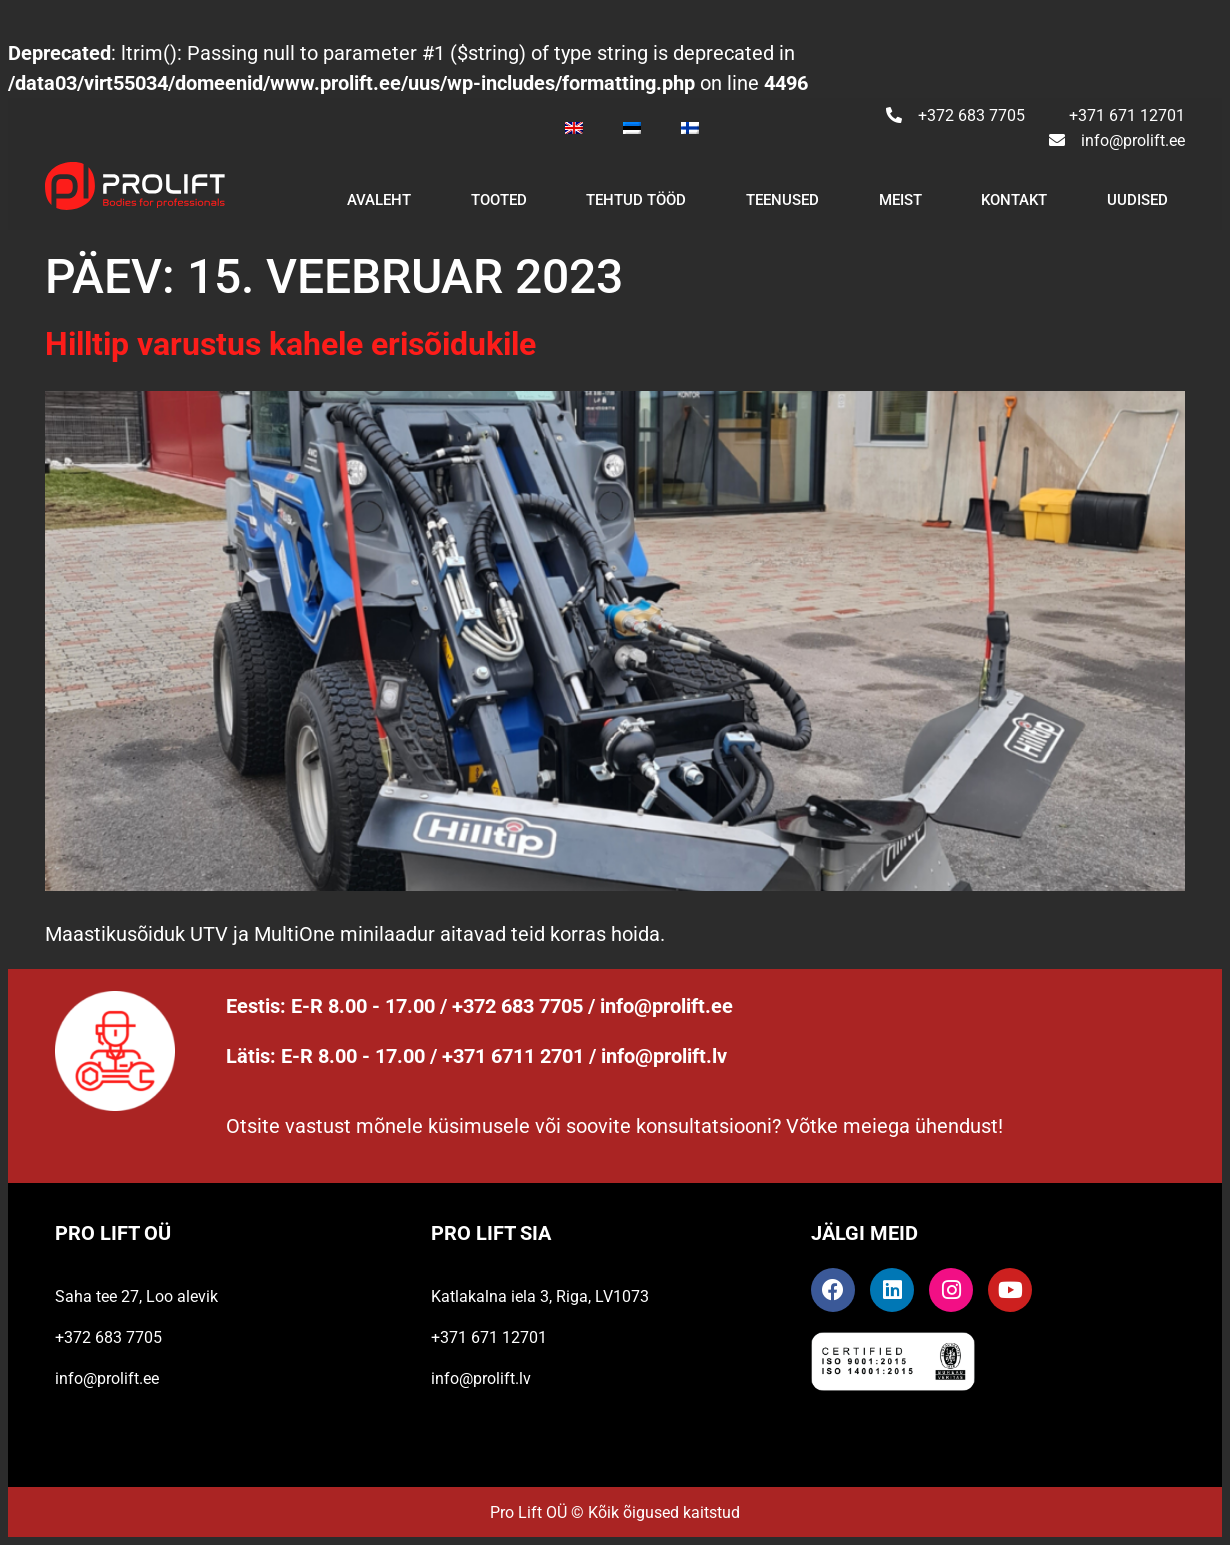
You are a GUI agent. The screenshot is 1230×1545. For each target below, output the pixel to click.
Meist (900, 200)
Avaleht (379, 200)
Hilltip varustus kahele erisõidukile (290, 344)
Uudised (1137, 200)
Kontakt (1014, 200)
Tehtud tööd (636, 200)
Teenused (782, 200)
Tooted (499, 200)
